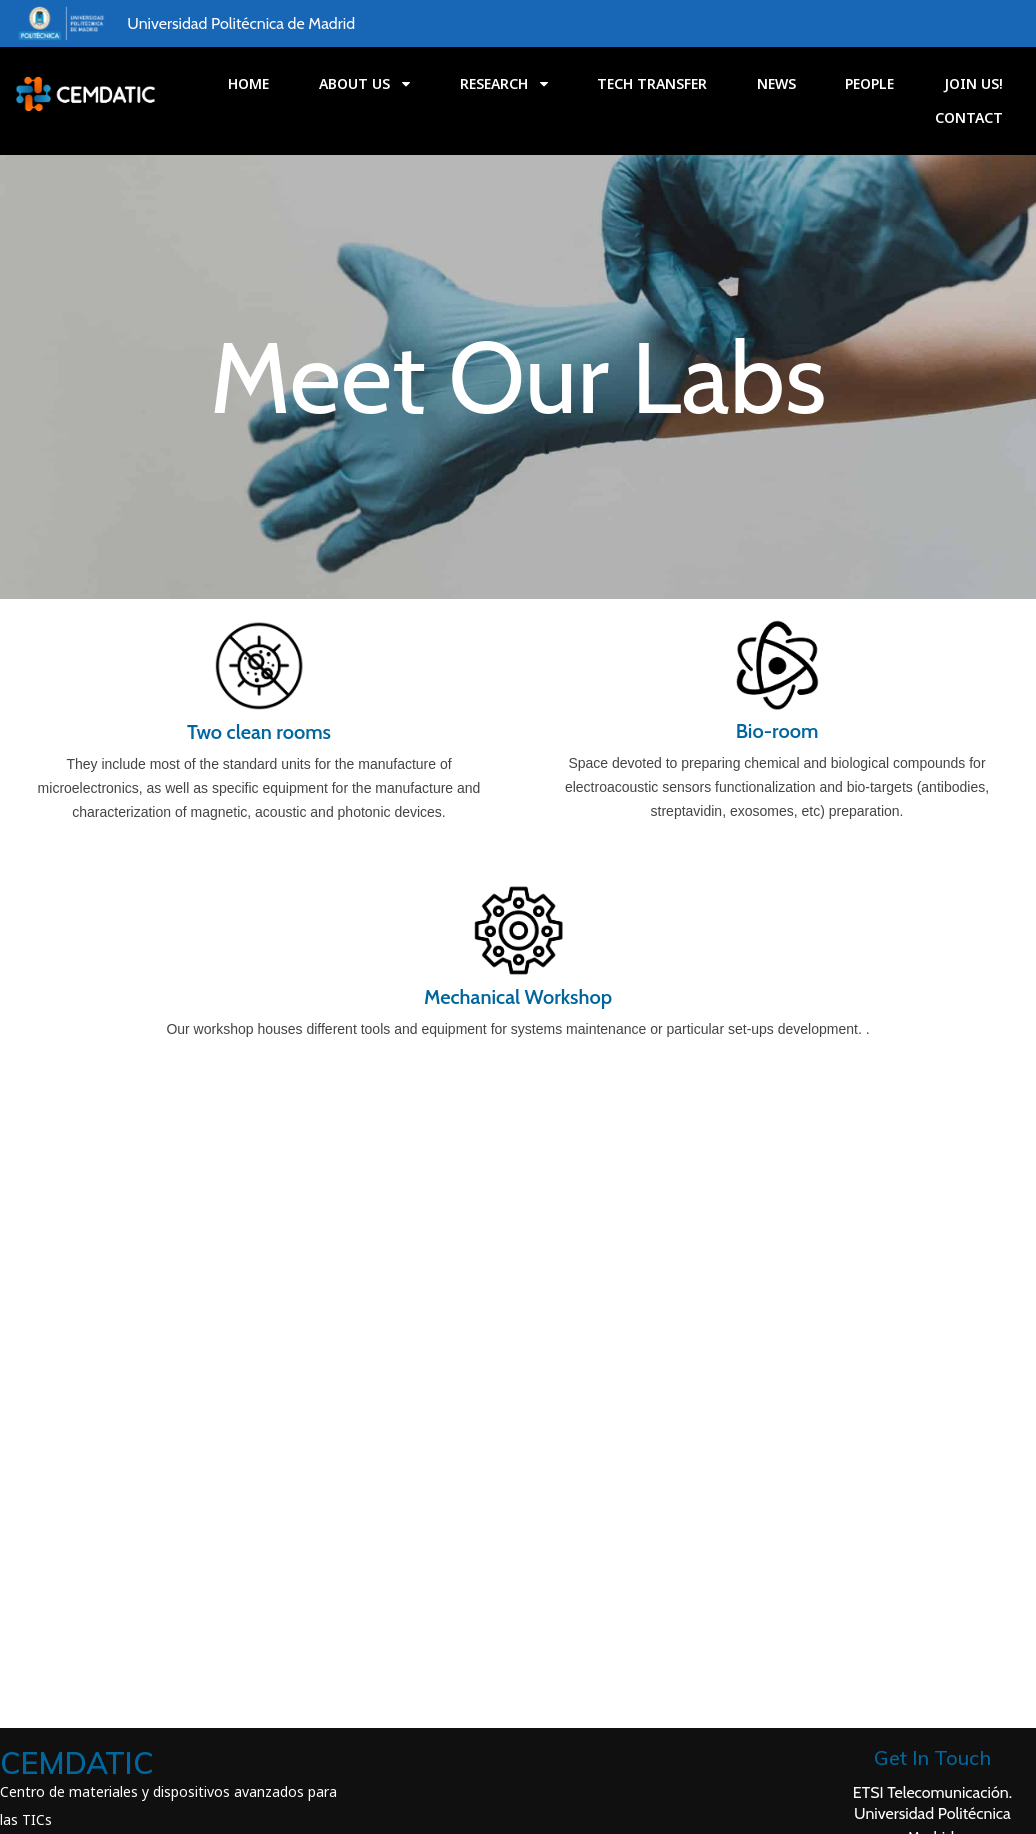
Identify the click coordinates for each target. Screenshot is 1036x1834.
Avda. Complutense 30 (936, 1666)
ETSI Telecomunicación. (936, 1597)
